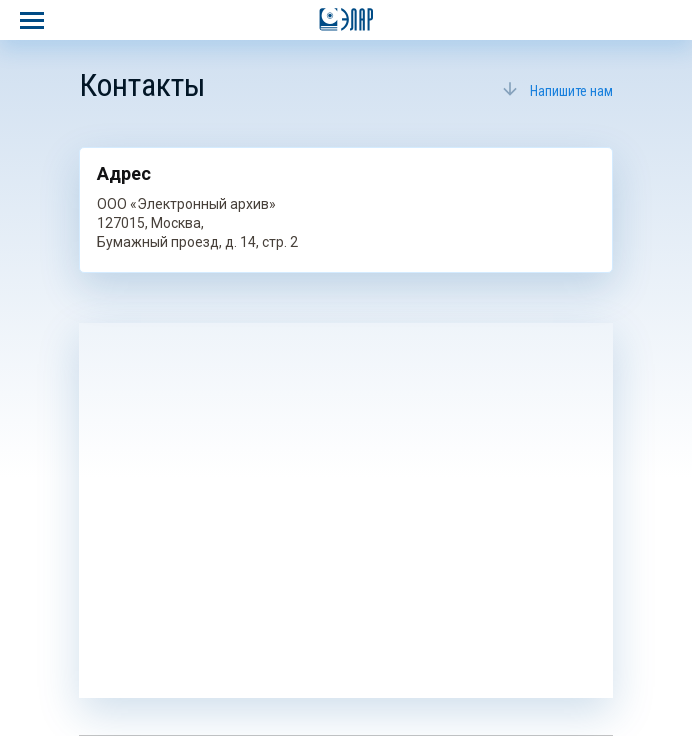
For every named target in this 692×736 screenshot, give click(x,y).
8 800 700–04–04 (665, 20)
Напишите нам (571, 91)
